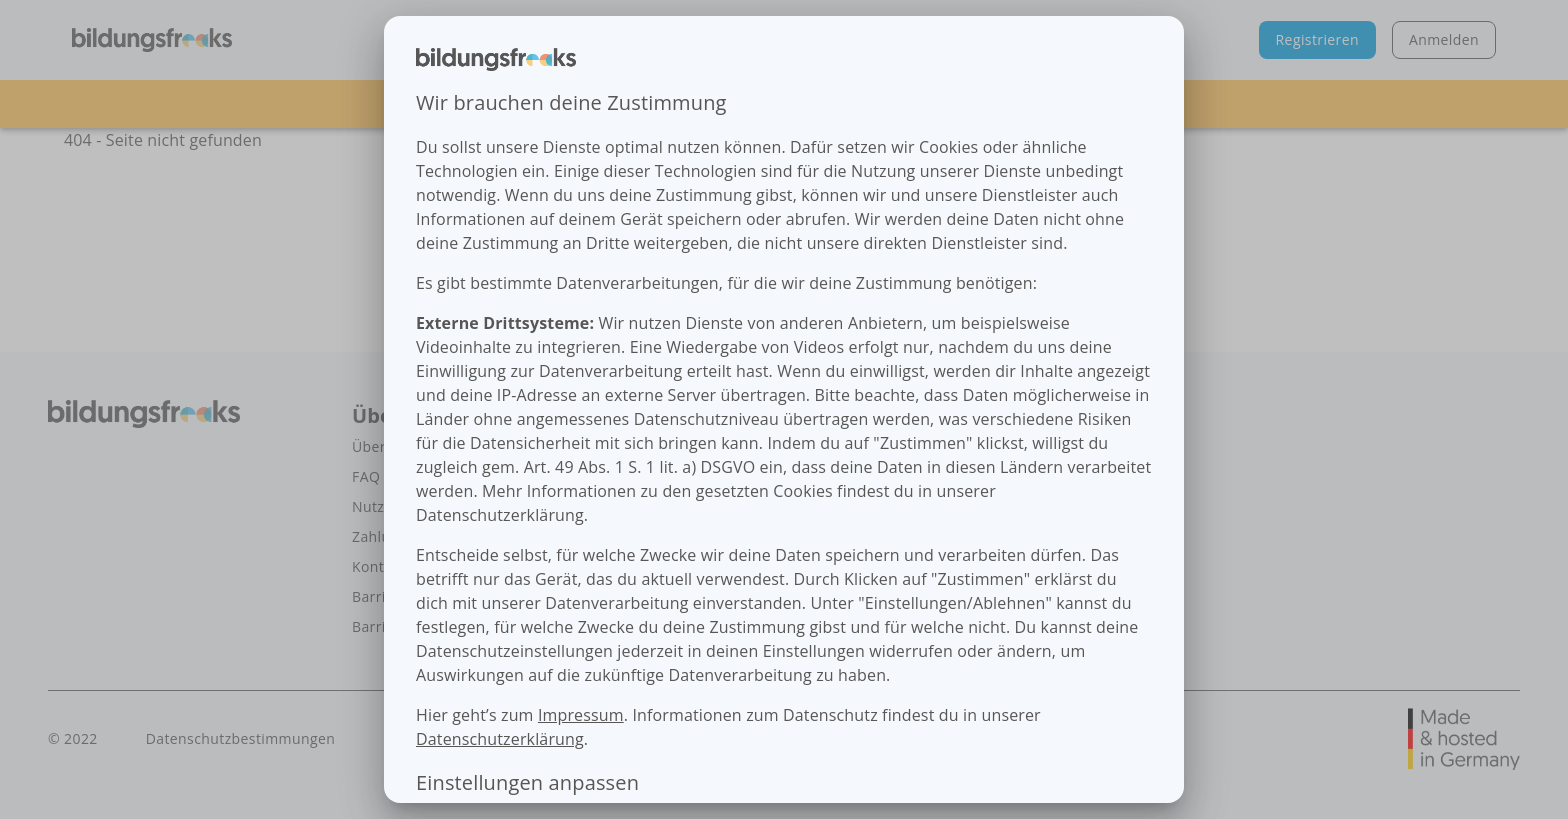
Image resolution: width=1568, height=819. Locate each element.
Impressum (581, 715)
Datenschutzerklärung (500, 739)
